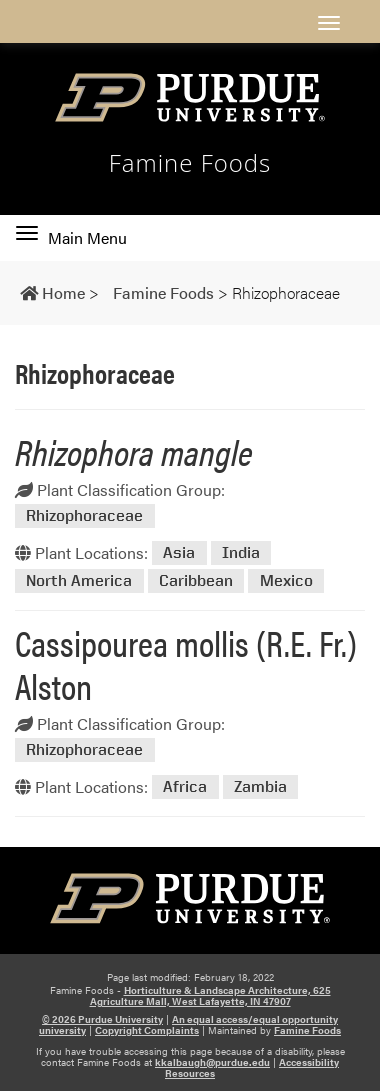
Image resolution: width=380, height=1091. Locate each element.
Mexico (286, 580)
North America (79, 580)
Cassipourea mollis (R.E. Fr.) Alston (186, 663)
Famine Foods (190, 163)
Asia (179, 553)
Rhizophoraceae (84, 515)
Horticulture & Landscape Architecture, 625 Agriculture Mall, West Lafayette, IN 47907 (210, 995)
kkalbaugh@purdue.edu (212, 1062)
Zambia (260, 787)
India (241, 553)
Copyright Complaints (147, 1030)
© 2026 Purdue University (102, 1019)
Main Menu (71, 238)
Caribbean (196, 580)
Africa (185, 787)
